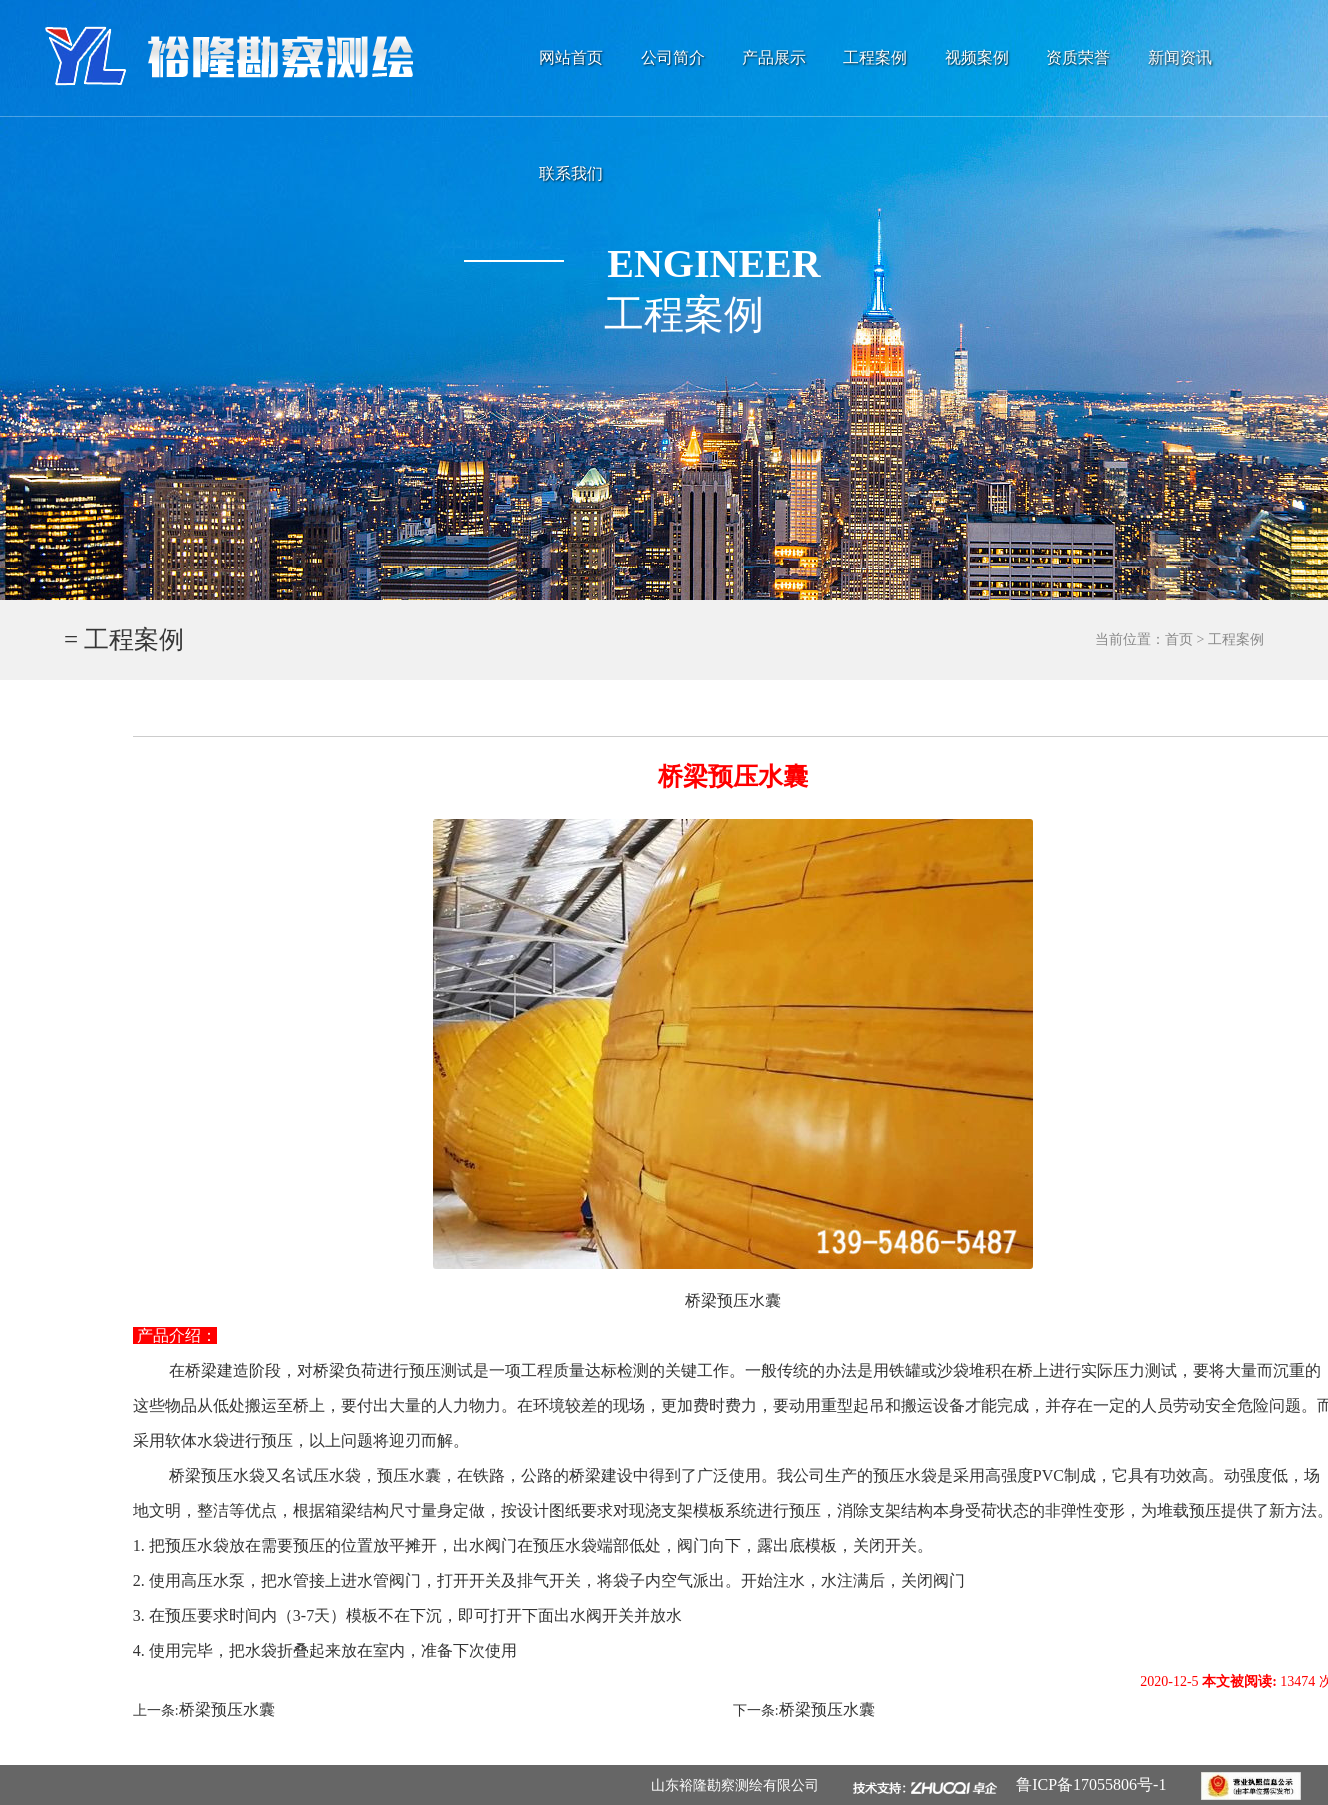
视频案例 (977, 57)
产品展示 (774, 57)
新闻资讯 (1180, 57)
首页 (1179, 639)
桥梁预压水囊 (227, 1709)
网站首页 (571, 57)
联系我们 (571, 173)
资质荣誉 (1078, 57)
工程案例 (875, 57)
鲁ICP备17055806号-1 (1101, 1784)
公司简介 (673, 57)
